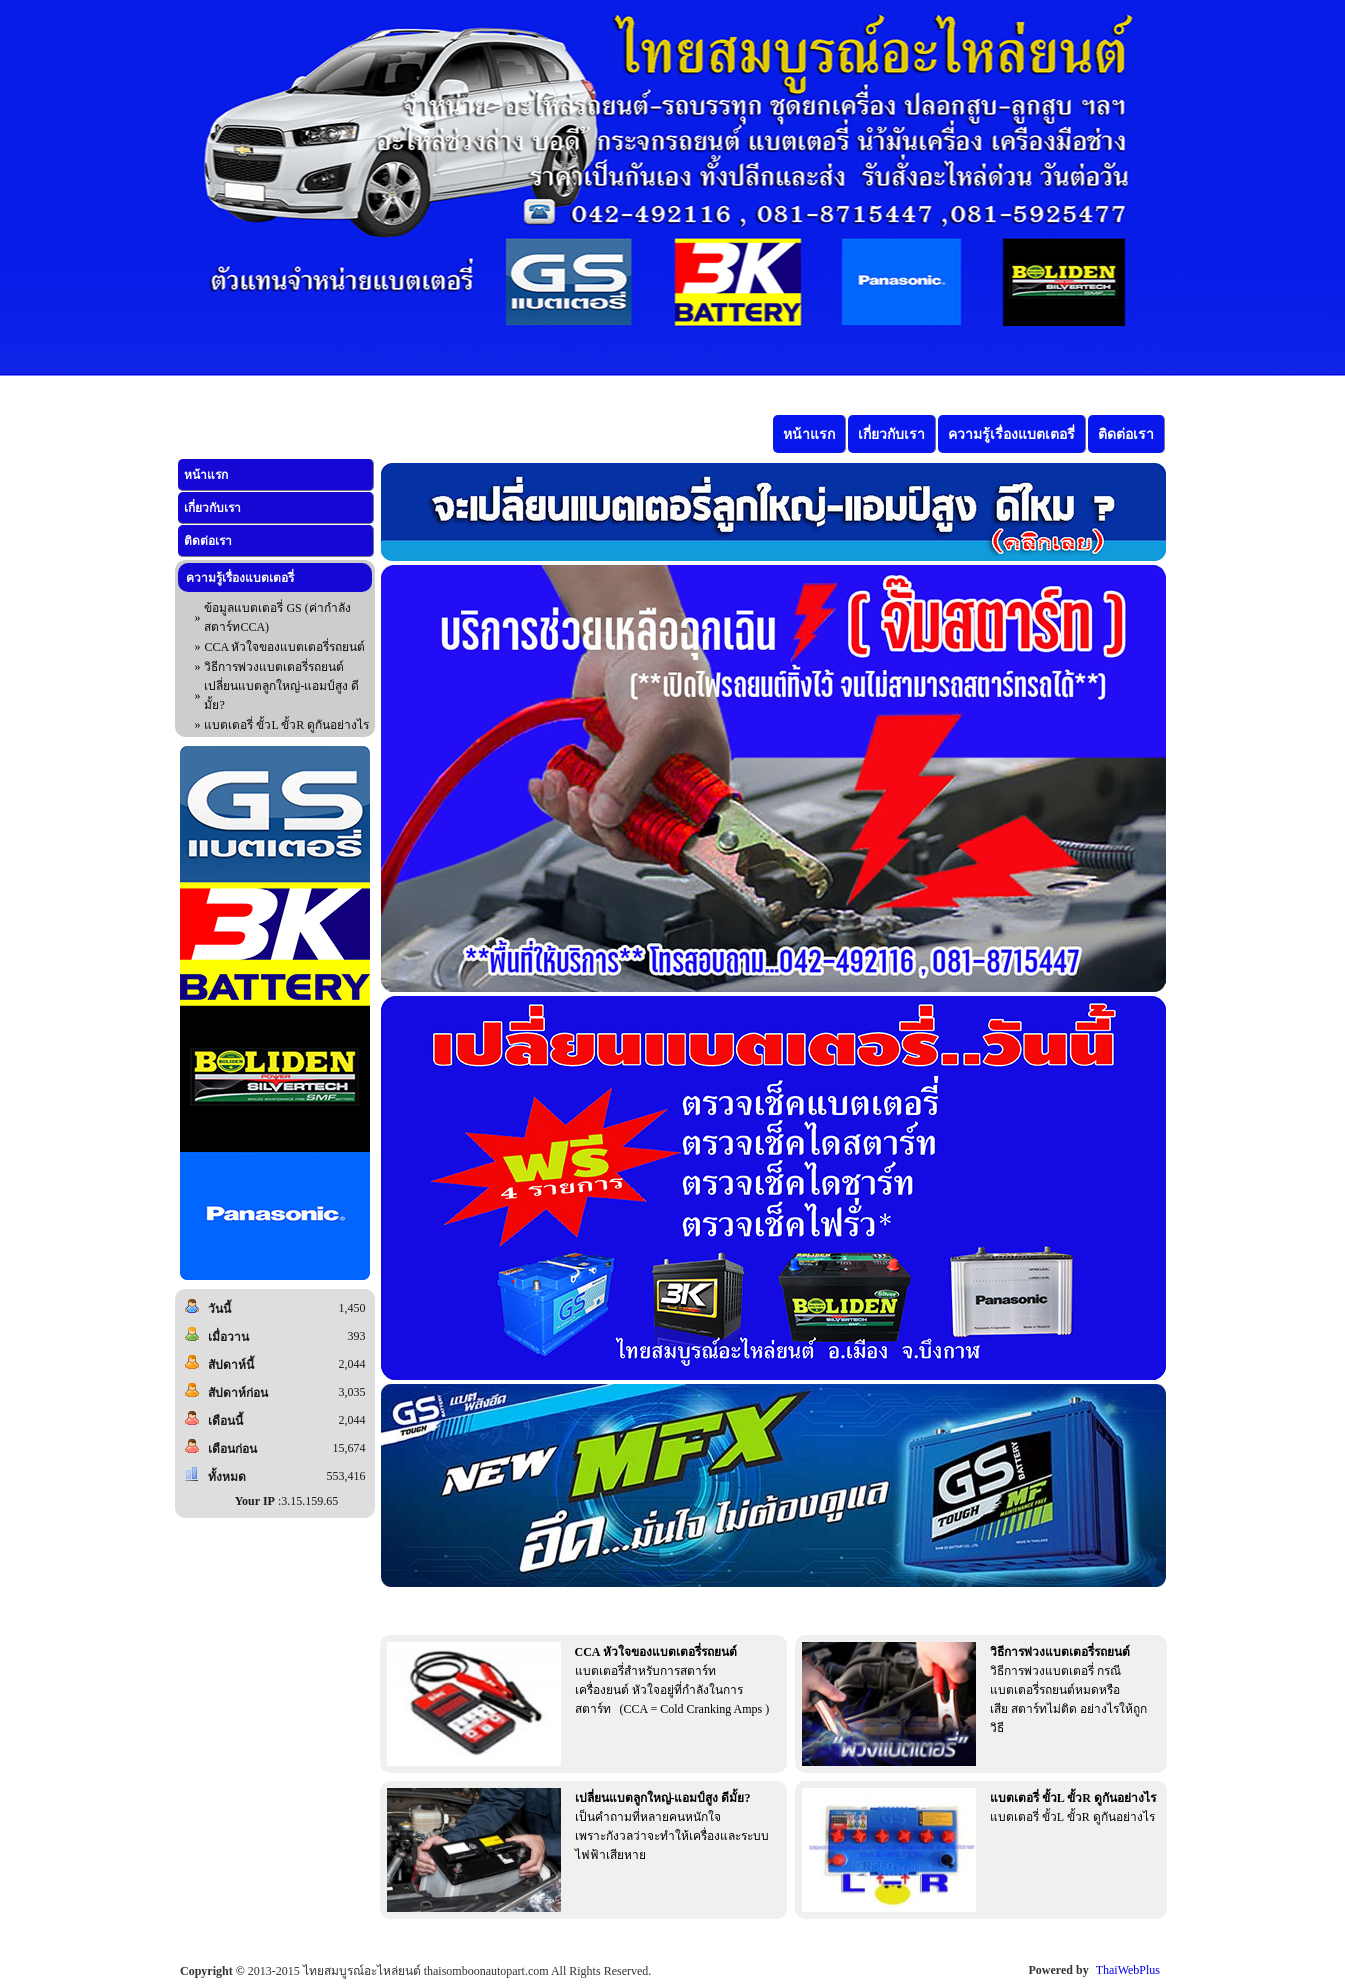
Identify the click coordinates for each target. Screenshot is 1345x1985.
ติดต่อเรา (208, 541)
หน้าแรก (206, 475)
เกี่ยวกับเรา (212, 508)
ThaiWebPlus (1128, 1970)
